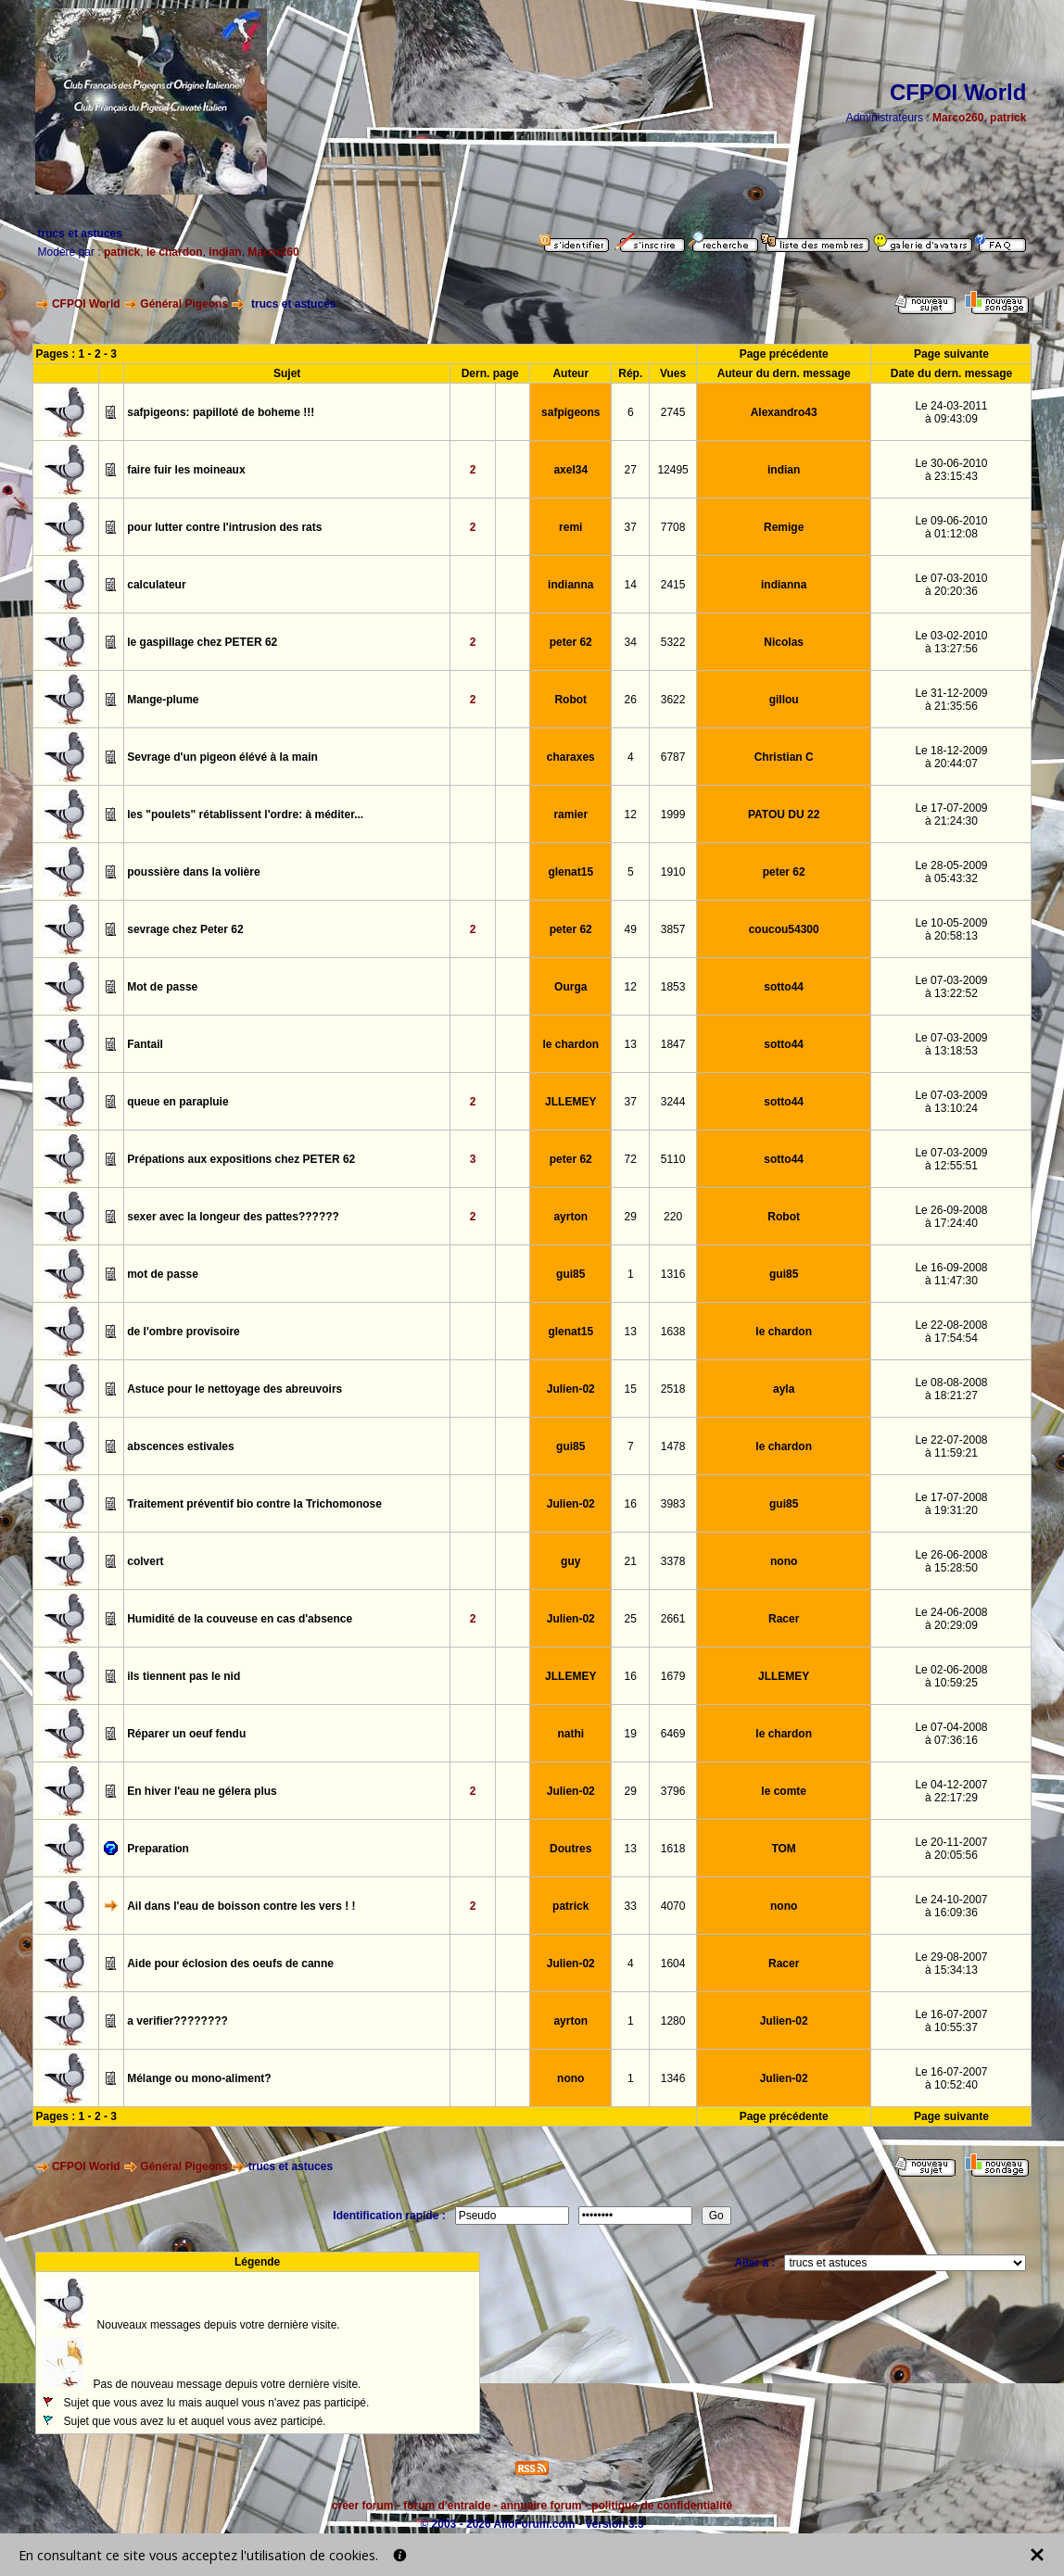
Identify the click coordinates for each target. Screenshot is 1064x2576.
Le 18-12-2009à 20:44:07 (951, 757)
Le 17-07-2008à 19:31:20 (951, 1504)
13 (631, 1044)
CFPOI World (86, 303)
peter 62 (571, 642)
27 (631, 469)
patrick (1008, 117)
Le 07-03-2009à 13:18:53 (951, 1044)
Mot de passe (162, 986)
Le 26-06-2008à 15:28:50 (951, 1561)
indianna (570, 584)
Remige (784, 527)
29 (631, 1216)
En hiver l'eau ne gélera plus (202, 1791)
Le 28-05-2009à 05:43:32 (951, 872)
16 (631, 1503)
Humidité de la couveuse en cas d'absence (239, 1618)
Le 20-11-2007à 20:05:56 (951, 1849)
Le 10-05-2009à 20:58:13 (951, 929)
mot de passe (162, 1274)
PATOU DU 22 (783, 814)
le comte (783, 1791)
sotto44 (784, 986)
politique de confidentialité (661, 2505)
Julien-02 (571, 1389)
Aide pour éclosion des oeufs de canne (230, 1963)
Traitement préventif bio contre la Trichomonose (254, 1503)
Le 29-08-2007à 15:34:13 (951, 1963)
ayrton (570, 1216)
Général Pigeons (184, 303)
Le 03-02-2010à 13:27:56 (951, 642)
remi (570, 527)
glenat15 (570, 871)
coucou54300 (784, 929)
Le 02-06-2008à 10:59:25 (951, 1676)
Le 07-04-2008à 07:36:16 (951, 1734)
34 (631, 642)
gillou (784, 699)
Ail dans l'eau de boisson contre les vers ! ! (241, 1906)
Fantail (145, 1044)
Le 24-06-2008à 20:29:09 (951, 1619)
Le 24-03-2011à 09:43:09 (951, 412)
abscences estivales (180, 1446)
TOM (783, 1848)
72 (631, 1159)
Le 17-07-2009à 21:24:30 (951, 814)
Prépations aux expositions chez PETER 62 (241, 1159)
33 (631, 1906)
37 (631, 527)
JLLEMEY (570, 1101)
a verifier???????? (177, 2020)
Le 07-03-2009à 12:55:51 (951, 1159)
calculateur (156, 584)
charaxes (571, 757)
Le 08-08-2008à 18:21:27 (951, 1389)
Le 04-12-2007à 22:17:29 (951, 1791)
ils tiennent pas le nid (183, 1676)
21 (631, 1561)
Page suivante (951, 353)
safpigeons (570, 412)
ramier (570, 814)
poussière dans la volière (193, 871)
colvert (145, 1561)
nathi (570, 1733)
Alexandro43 (784, 412)
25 (631, 1618)
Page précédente (784, 353)
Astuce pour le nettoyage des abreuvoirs (234, 1389)
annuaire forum (540, 2505)
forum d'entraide (446, 2505)
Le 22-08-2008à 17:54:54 (951, 1332)
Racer (783, 1618)
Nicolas (784, 642)
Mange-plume (162, 699)
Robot (570, 699)
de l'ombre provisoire (183, 1331)
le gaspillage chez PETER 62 (202, 642)
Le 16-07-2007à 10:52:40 (951, 2078)
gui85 (570, 1274)
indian (225, 252)
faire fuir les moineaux (186, 469)
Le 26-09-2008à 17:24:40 (951, 1217)
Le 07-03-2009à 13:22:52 (951, 987)
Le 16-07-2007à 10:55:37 (951, 2021)
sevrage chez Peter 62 (185, 929)
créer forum (363, 2505)
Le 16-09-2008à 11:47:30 (951, 1274)
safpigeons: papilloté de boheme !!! (220, 412)
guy (570, 1561)
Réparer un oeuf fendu (186, 1733)
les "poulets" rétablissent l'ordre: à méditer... (245, 814)
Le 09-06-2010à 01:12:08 (951, 527)
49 (631, 929)
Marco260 (957, 117)
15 (631, 1389)
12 (631, 814)
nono (783, 1561)
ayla (783, 1389)
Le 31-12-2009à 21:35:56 (951, 700)
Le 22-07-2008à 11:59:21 (951, 1446)
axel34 (570, 469)
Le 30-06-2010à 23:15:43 (951, 470)
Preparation (158, 1848)
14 (631, 584)
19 (631, 1733)
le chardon (174, 252)
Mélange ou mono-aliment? (199, 2078)
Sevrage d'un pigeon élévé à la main (222, 757)
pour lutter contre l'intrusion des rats (224, 527)
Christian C (784, 757)
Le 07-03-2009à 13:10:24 (951, 1102)
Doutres (570, 1848)
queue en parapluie (177, 1101)
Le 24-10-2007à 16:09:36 (951, 1906)
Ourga (570, 986)
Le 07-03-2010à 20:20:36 (951, 585)
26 (631, 699)
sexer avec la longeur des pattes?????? (233, 1216)
